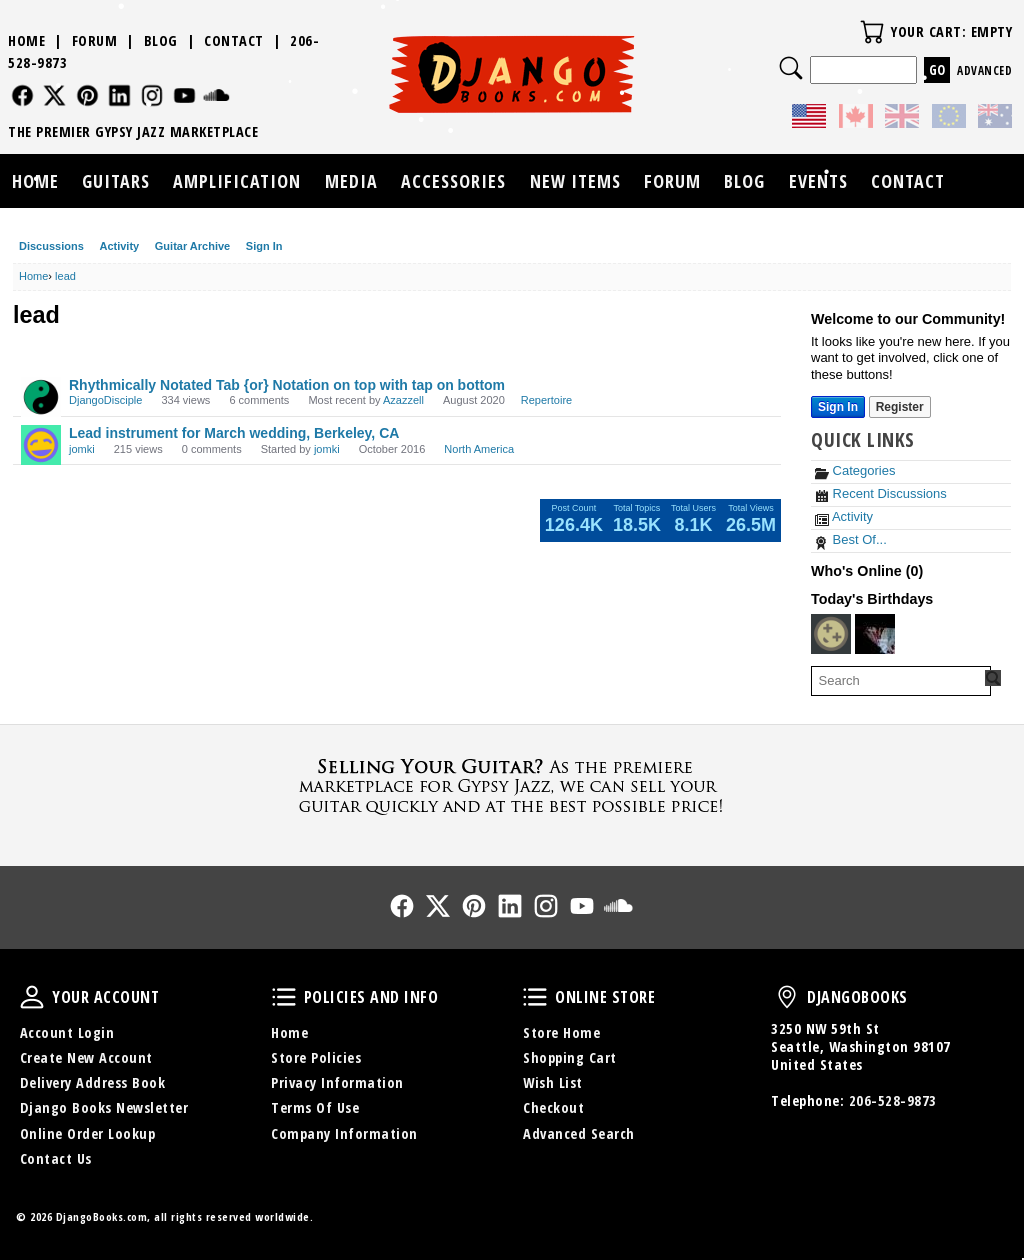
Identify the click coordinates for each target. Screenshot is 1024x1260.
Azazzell (403, 400)
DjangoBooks (787, 997)
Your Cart (872, 32)
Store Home (561, 1032)
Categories (855, 470)
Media (351, 181)
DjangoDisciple (105, 400)
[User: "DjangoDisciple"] (41, 397)
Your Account (32, 997)
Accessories (453, 181)
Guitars (116, 181)
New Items (575, 181)
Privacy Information (337, 1082)
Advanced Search (579, 1133)
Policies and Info (284, 997)
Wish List (553, 1082)
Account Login (67, 1032)
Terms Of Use (315, 1107)
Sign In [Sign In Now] (838, 407)
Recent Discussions (881, 493)
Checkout (553, 1107)
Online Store (535, 997)
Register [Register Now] (900, 407)
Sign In (264, 246)
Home (26, 40)
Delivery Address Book (93, 1082)
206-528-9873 (893, 1100)
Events (818, 181)
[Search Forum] (993, 678)
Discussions (51, 246)
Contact (234, 40)
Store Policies (316, 1057)
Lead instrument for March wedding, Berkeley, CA (234, 433)
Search (791, 68)
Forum (95, 40)
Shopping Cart (570, 1057)
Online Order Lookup (88, 1133)
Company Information (344, 1133)
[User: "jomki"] (41, 445)
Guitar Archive (192, 246)
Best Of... (851, 539)
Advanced (984, 70)
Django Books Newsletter (104, 1107)
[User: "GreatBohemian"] (875, 634)
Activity (119, 246)
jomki (82, 449)
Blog (161, 40)
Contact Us (56, 1158)
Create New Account (86, 1057)
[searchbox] (901, 681)
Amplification (237, 181)
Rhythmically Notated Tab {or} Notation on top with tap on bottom (287, 385)
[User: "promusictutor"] (831, 634)
